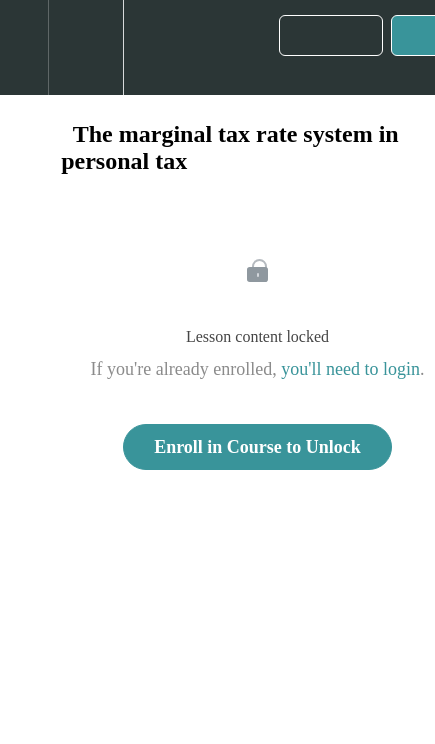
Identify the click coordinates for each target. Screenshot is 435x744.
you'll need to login (350, 369)
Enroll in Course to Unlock (257, 447)
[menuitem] (85, 47)
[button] (24, 47)
